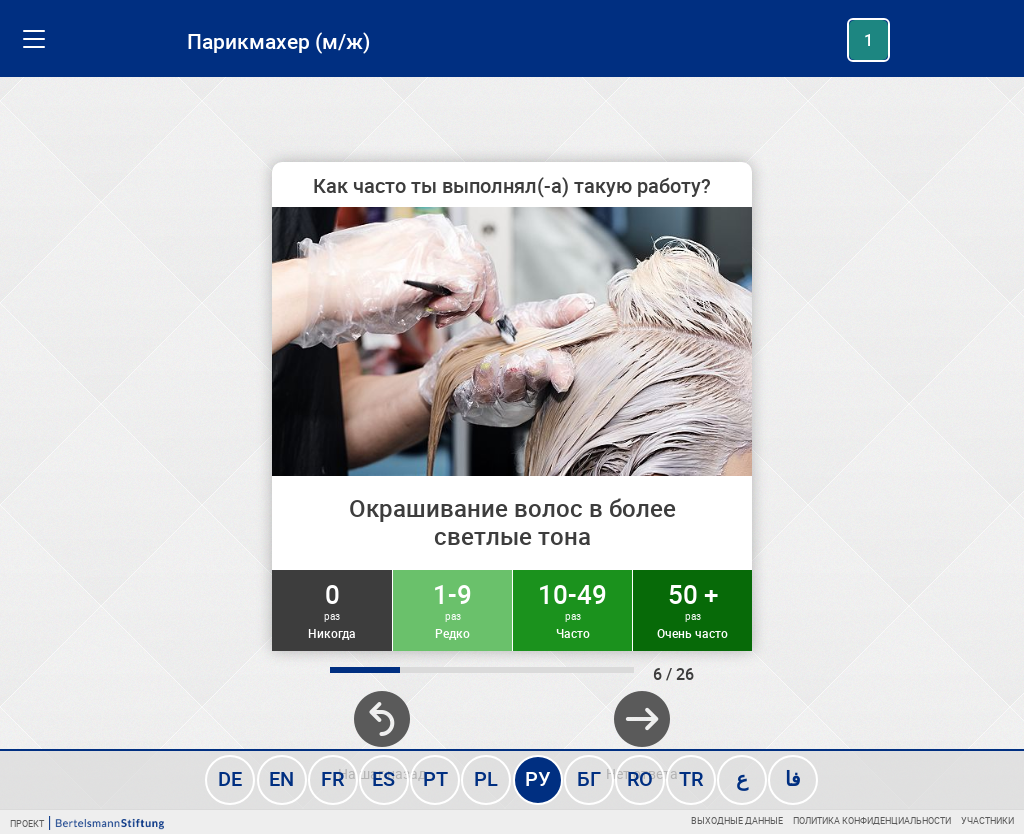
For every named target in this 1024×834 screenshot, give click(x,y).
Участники (987, 820)
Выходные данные (737, 820)
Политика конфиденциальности (872, 820)
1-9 (452, 609)
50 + (692, 609)
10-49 (572, 609)
